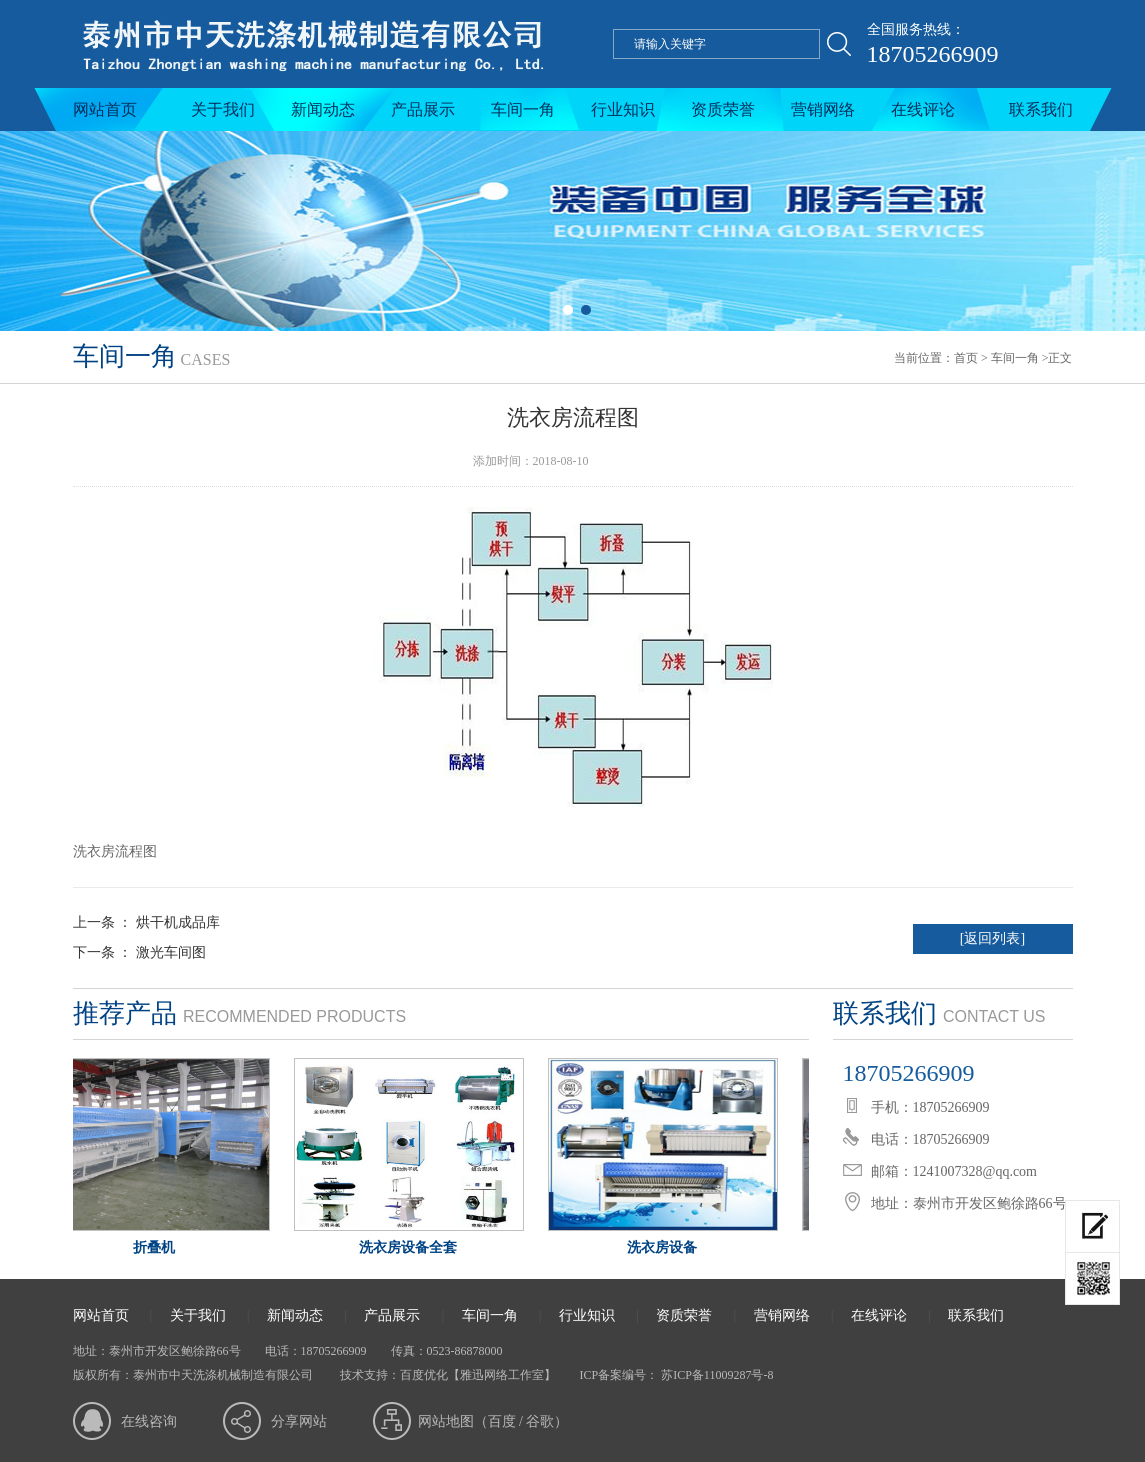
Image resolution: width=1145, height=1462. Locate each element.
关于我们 (223, 109)
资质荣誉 (723, 109)
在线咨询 (149, 1421)
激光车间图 (171, 952)
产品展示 (423, 109)
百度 (502, 1421)
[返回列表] (992, 938)
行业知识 (623, 109)
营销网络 (823, 109)
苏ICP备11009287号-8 (715, 1375)
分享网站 (299, 1421)
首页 (966, 358)
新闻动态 (323, 109)
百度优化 (424, 1375)
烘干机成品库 (178, 922)
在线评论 (923, 109)
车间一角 (523, 109)
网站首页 (105, 109)
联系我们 (1041, 109)
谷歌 (540, 1421)
